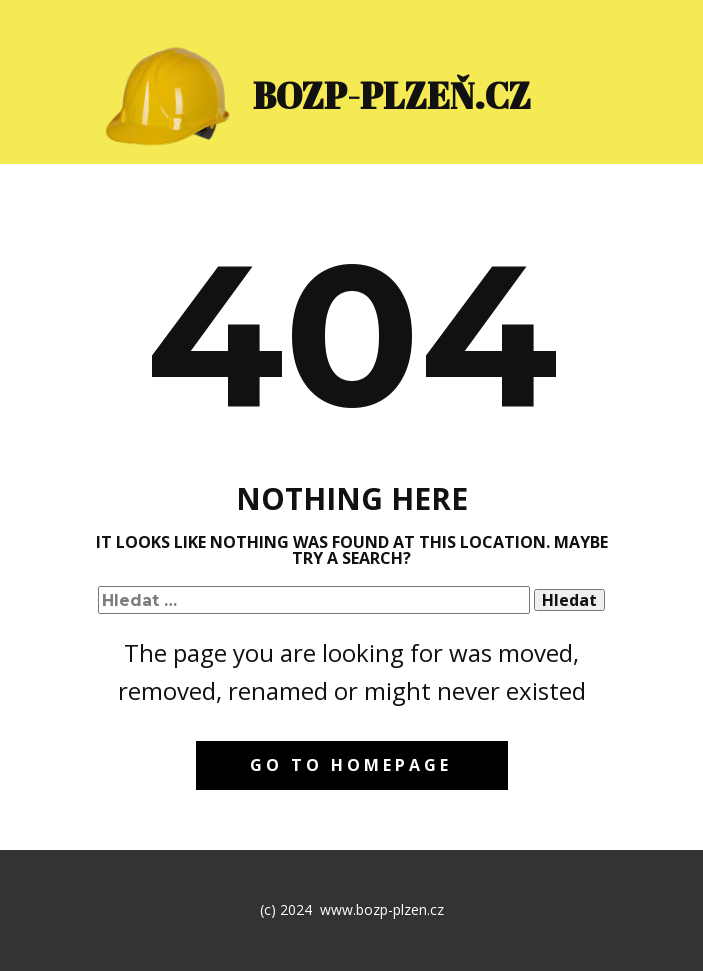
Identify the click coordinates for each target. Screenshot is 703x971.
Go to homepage (351, 765)
